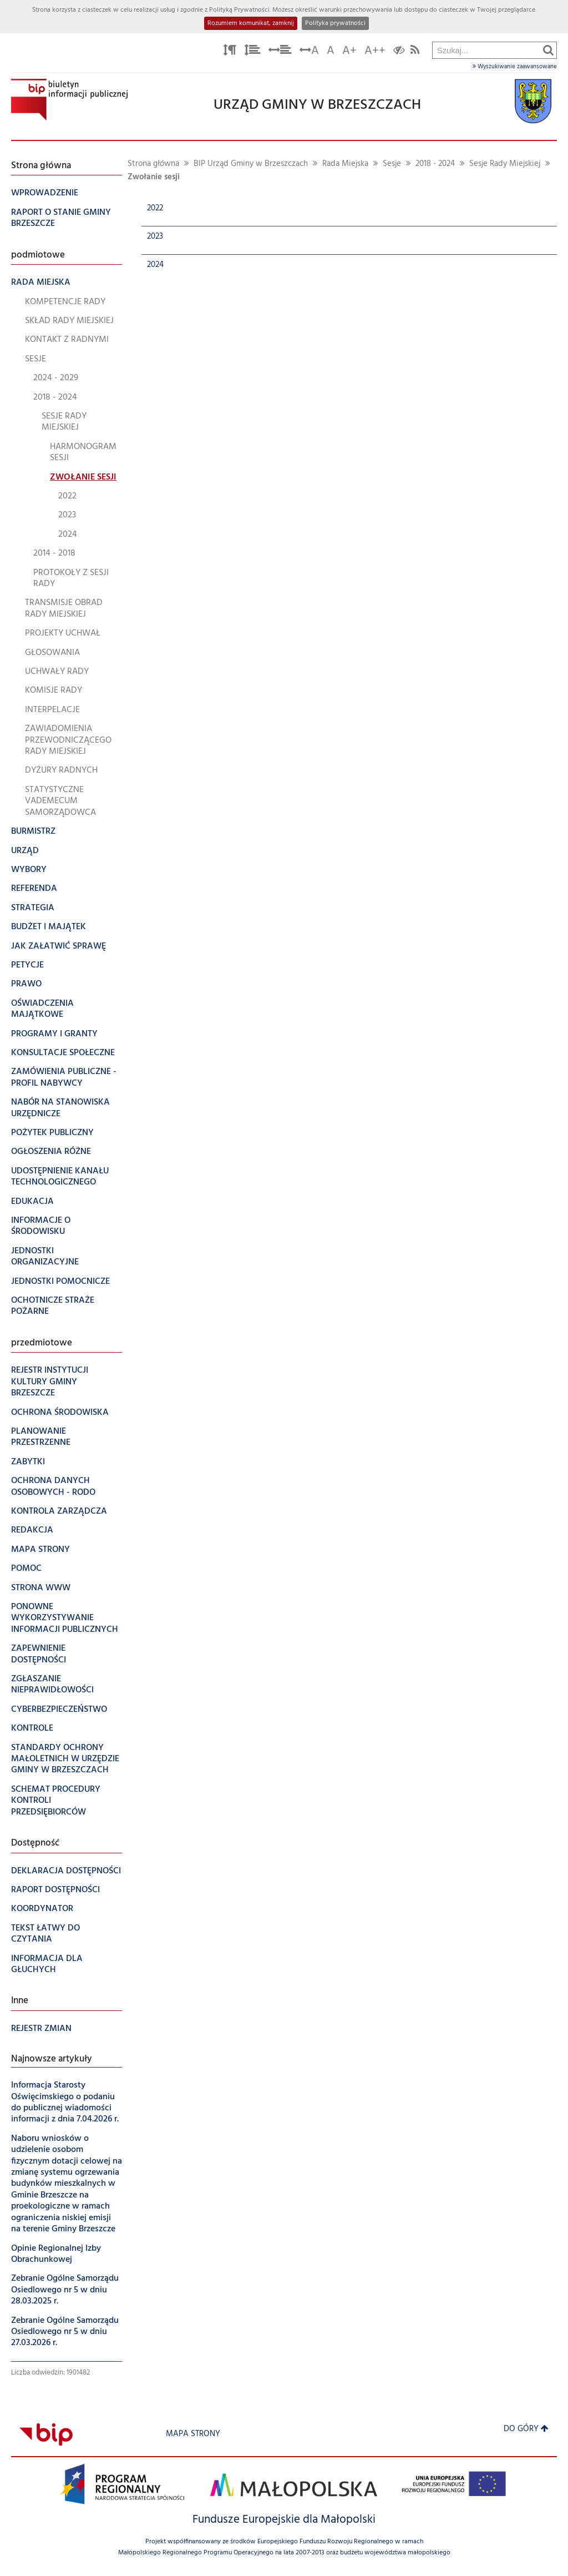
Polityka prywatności (335, 23)
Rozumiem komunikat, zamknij (250, 23)
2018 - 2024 (435, 164)
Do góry (526, 2429)
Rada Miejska (345, 164)
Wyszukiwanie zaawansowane (515, 67)
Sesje (392, 164)
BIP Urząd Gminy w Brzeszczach (251, 164)
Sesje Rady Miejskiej (504, 164)
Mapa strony (193, 2434)
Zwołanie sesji (154, 177)
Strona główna (153, 164)
